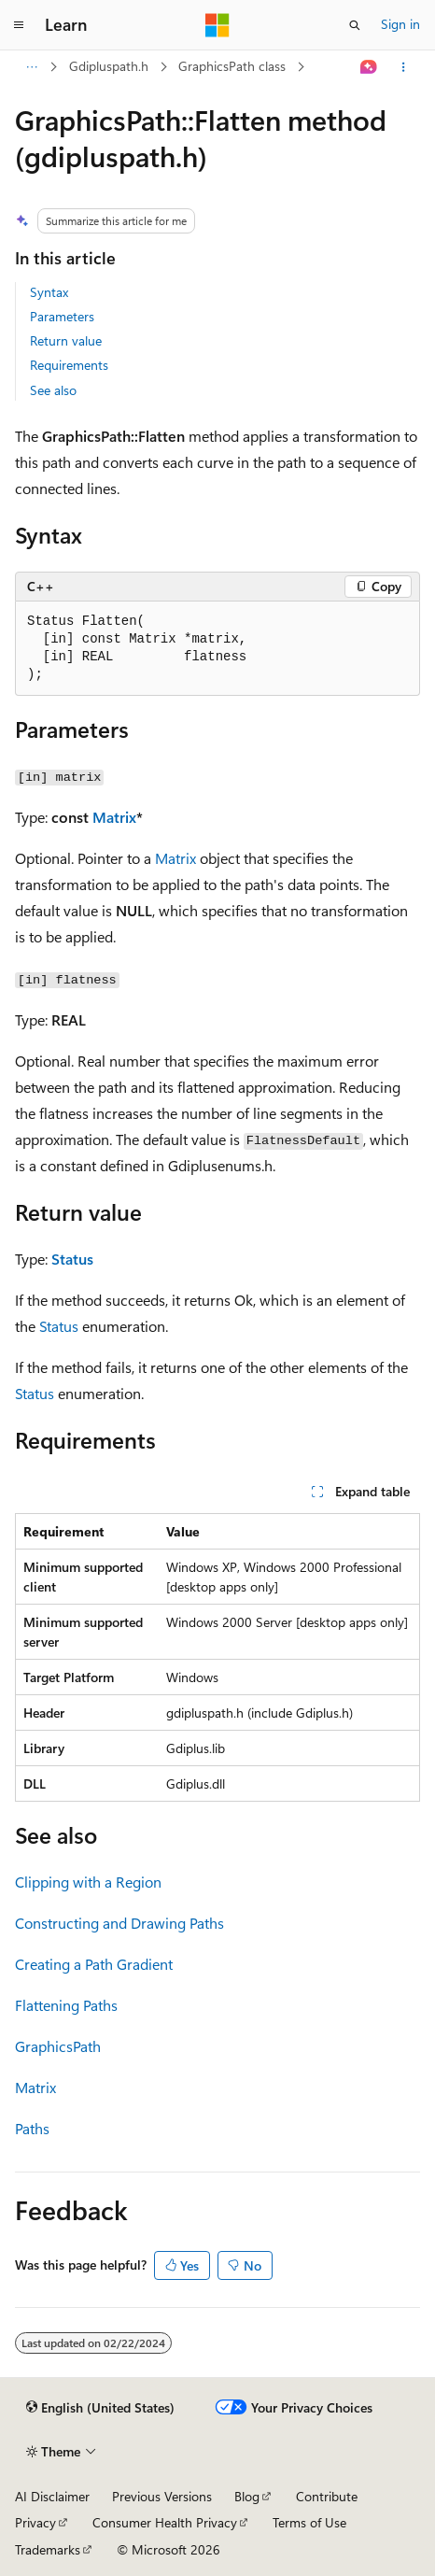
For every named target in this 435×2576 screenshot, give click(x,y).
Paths (32, 2128)
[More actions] (403, 67)
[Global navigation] (18, 25)
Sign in (400, 24)
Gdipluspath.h (108, 66)
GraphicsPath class (232, 66)
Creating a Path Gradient (94, 1964)
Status (72, 1258)
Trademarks (47, 2549)
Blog (247, 2496)
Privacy (35, 2522)
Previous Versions (162, 2496)
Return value (66, 340)
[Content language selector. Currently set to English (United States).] (100, 2408)
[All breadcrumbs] (31, 67)
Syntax (49, 292)
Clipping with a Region (88, 1881)
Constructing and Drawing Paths (119, 1922)
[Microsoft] (217, 25)
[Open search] (354, 25)
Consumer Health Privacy (164, 2522)
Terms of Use (309, 2522)
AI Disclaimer (52, 2496)
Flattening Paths (66, 2005)
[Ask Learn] (369, 67)
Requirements (69, 365)
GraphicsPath (58, 2046)
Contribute (327, 2496)
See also (53, 390)
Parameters (62, 316)
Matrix (114, 817)
